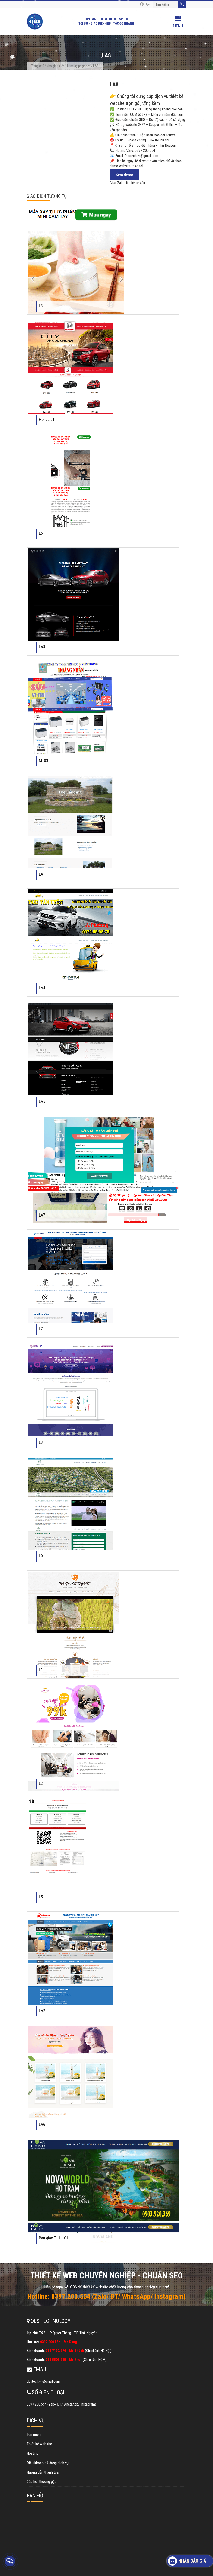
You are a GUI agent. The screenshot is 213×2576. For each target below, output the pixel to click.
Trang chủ (37, 66)
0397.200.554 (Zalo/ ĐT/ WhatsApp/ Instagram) (61, 2404)
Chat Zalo (117, 183)
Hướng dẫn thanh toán (43, 2472)
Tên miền (34, 2434)
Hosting (32, 2453)
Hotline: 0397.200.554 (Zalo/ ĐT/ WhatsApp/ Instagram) (106, 2296)
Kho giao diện (56, 66)
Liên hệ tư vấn (134, 183)
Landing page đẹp (79, 66)
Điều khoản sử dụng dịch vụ (48, 2462)
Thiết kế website (39, 2444)
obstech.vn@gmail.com (43, 2381)
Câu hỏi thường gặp (41, 2481)
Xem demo (124, 174)
